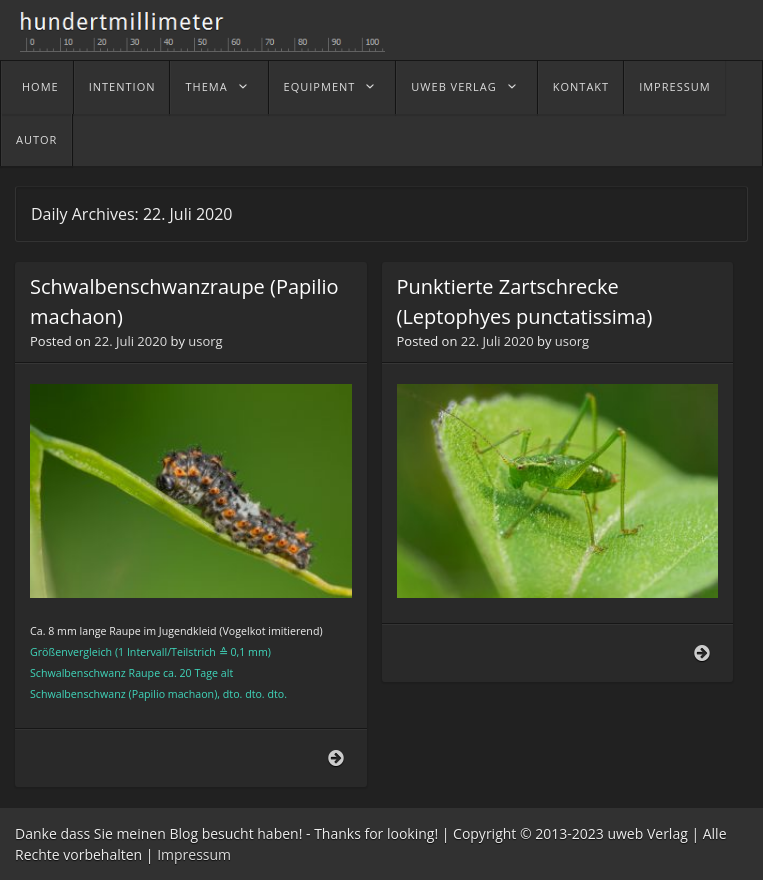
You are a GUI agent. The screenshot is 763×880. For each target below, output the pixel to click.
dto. (233, 694)
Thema (206, 86)
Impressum (674, 86)
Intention (122, 86)
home (40, 86)
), (217, 694)
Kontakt (581, 86)
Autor (36, 139)
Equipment (320, 86)
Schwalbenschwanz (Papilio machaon (122, 694)
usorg (205, 341)
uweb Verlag (453, 86)
